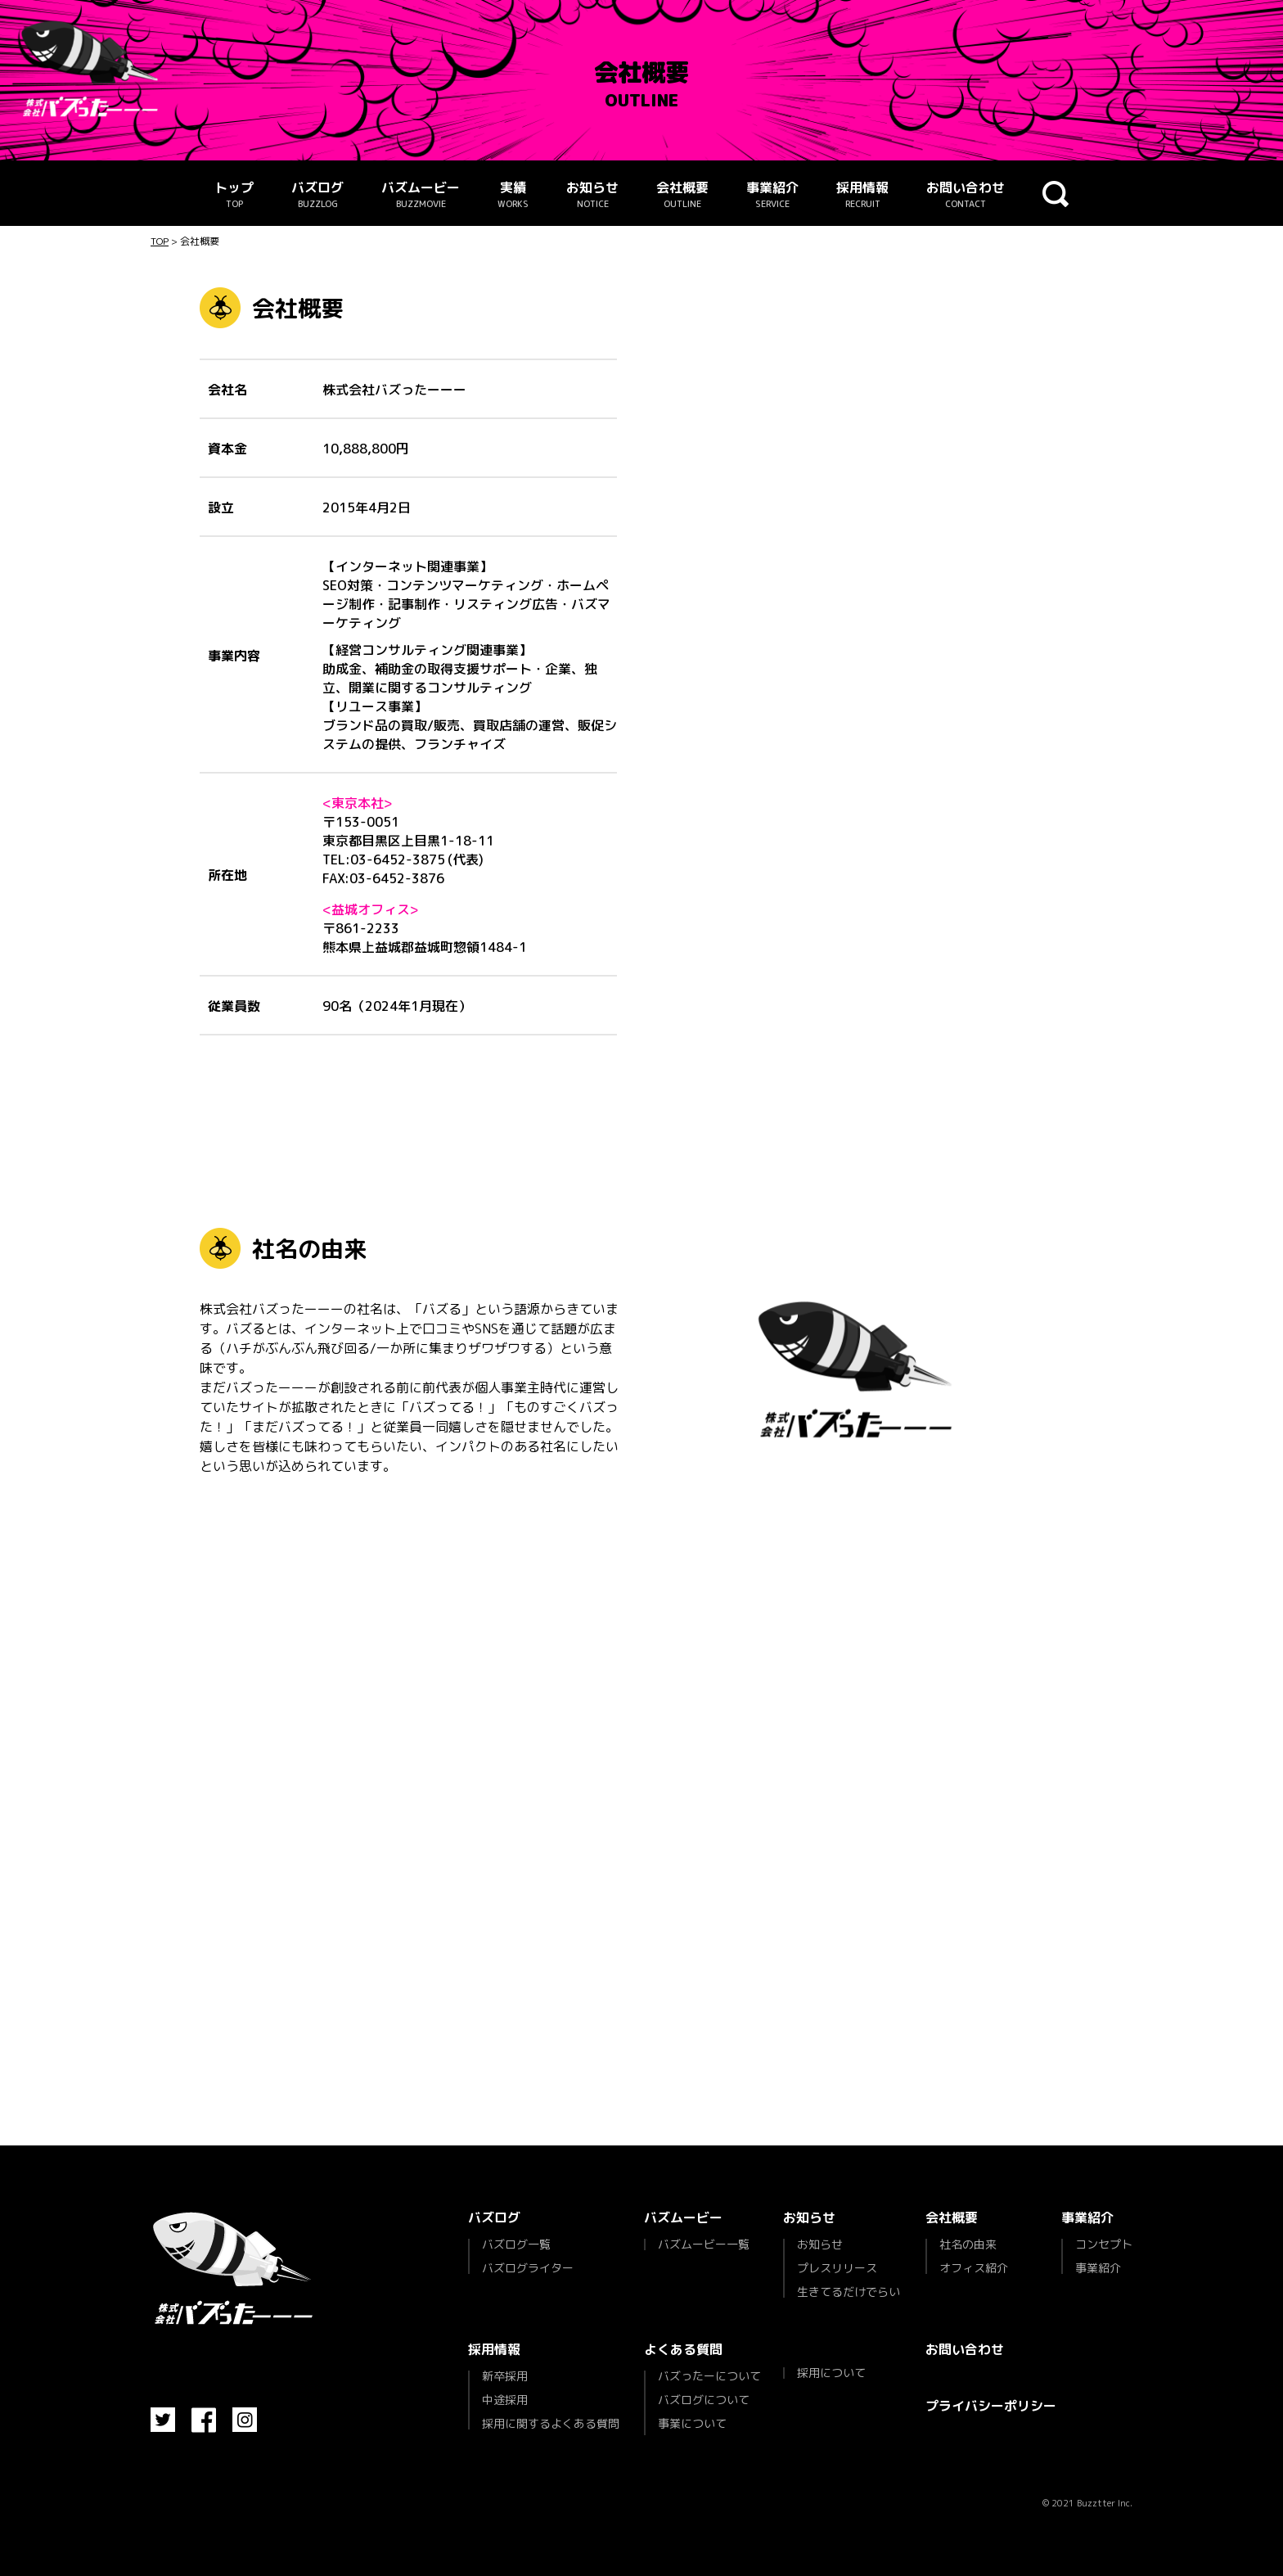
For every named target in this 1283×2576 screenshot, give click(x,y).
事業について (692, 2423)
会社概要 (682, 194)
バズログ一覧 (516, 2245)
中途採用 (505, 2399)
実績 (513, 194)
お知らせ (592, 194)
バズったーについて (709, 2377)
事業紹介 (772, 194)
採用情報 (862, 194)
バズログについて (704, 2399)
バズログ (317, 194)
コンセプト (1103, 2245)
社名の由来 (968, 2245)
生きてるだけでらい (848, 2291)
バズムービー (420, 194)
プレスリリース (837, 2268)
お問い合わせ (965, 194)
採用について (831, 2373)
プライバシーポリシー (990, 2405)
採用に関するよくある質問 (550, 2422)
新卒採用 (505, 2377)
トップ (234, 194)
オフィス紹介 (973, 2267)
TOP (160, 241)
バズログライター (528, 2267)
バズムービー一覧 (704, 2244)
